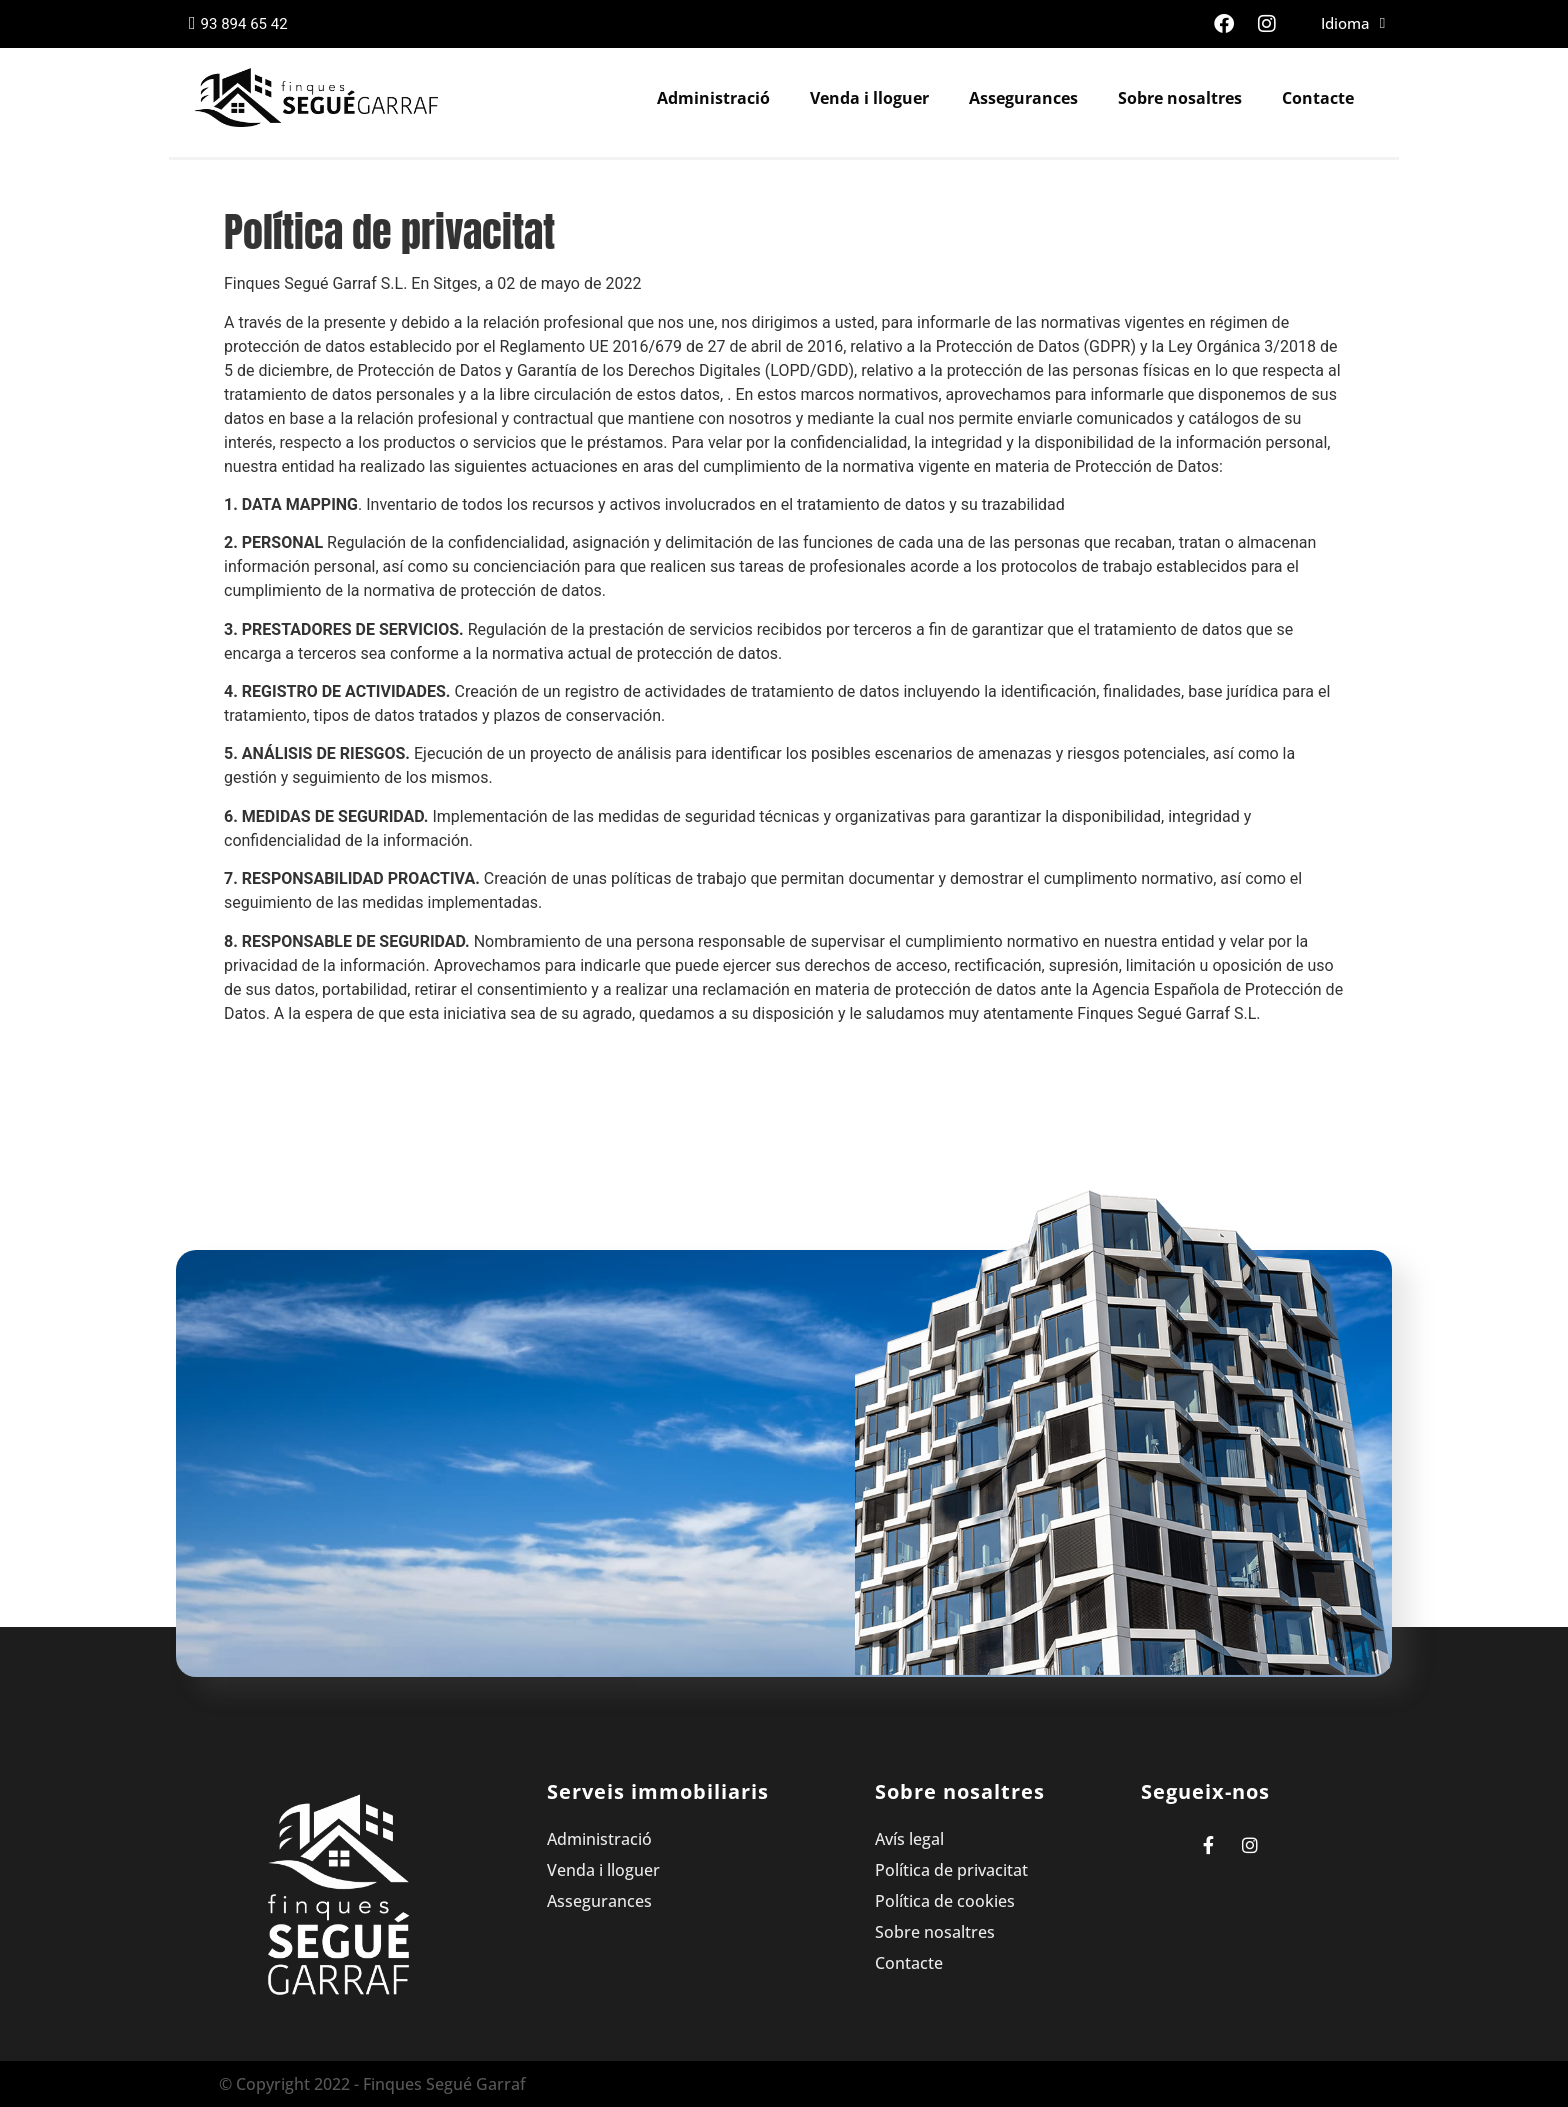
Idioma (1353, 23)
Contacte (1318, 98)
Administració (713, 98)
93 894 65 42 (238, 23)
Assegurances (1023, 98)
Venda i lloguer (869, 98)
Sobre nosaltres (1180, 98)
